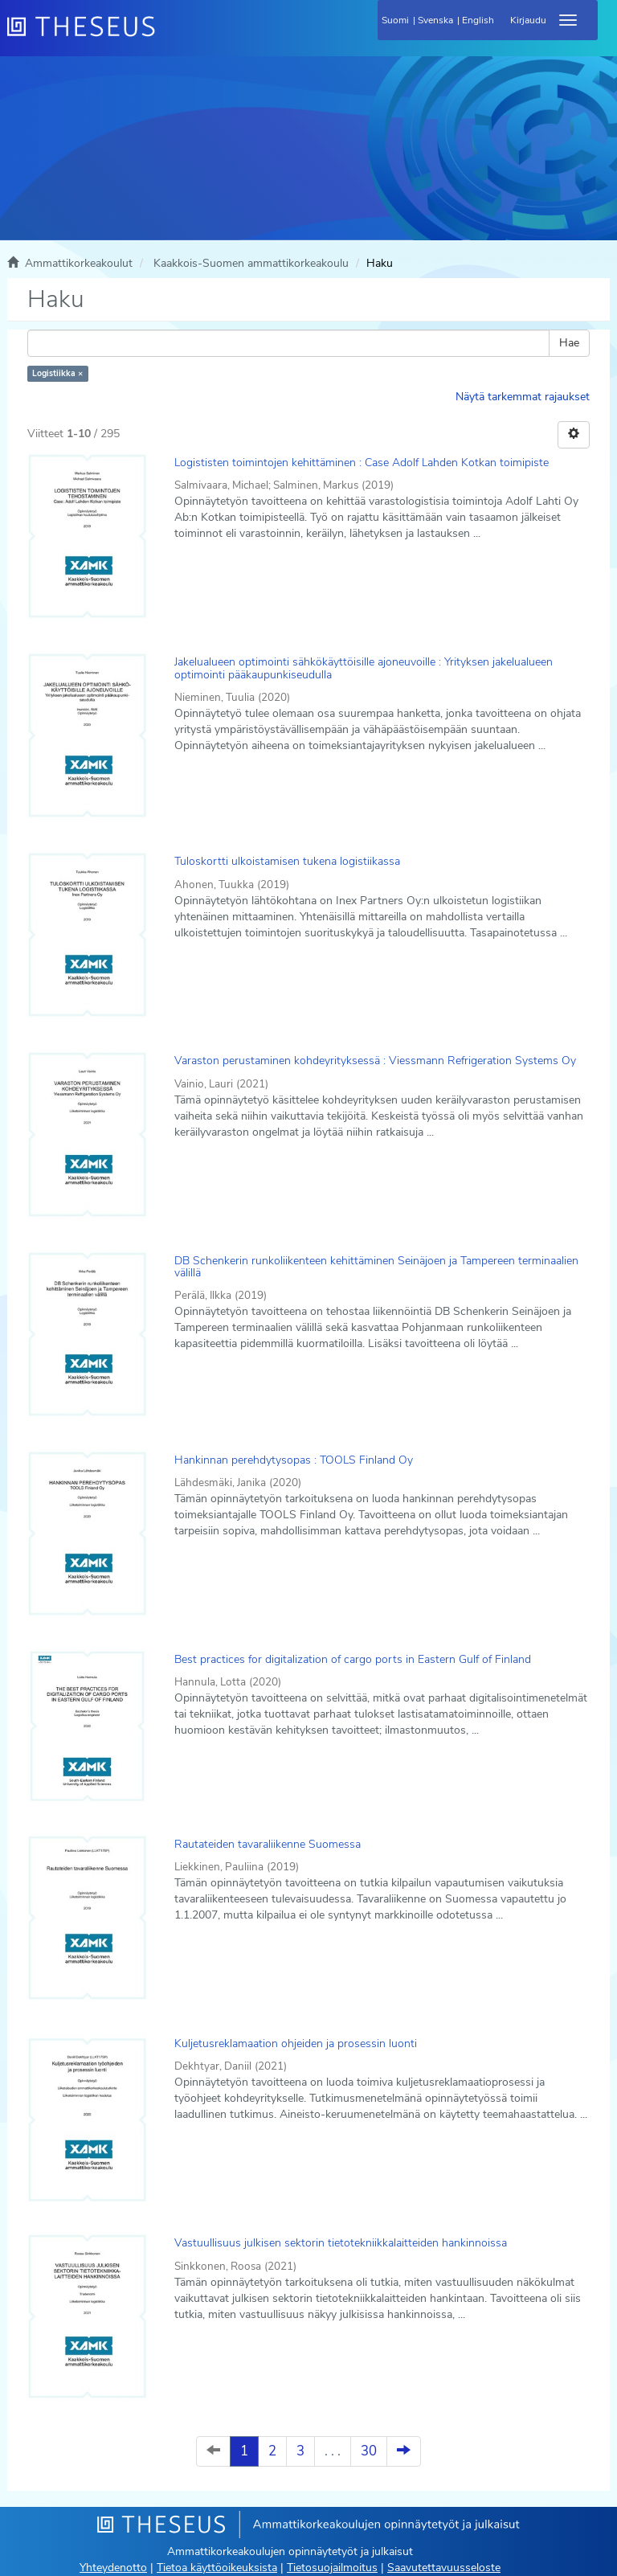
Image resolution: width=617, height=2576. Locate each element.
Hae (569, 342)
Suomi (395, 20)
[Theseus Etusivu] (168, 36)
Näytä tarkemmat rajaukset (523, 396)
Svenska (435, 20)
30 (369, 2451)
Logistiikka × (57, 373)
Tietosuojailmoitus (332, 2567)
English (478, 20)
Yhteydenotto (113, 2567)
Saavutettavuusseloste (444, 2567)
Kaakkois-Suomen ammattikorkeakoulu (251, 263)
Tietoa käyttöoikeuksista (217, 2567)
